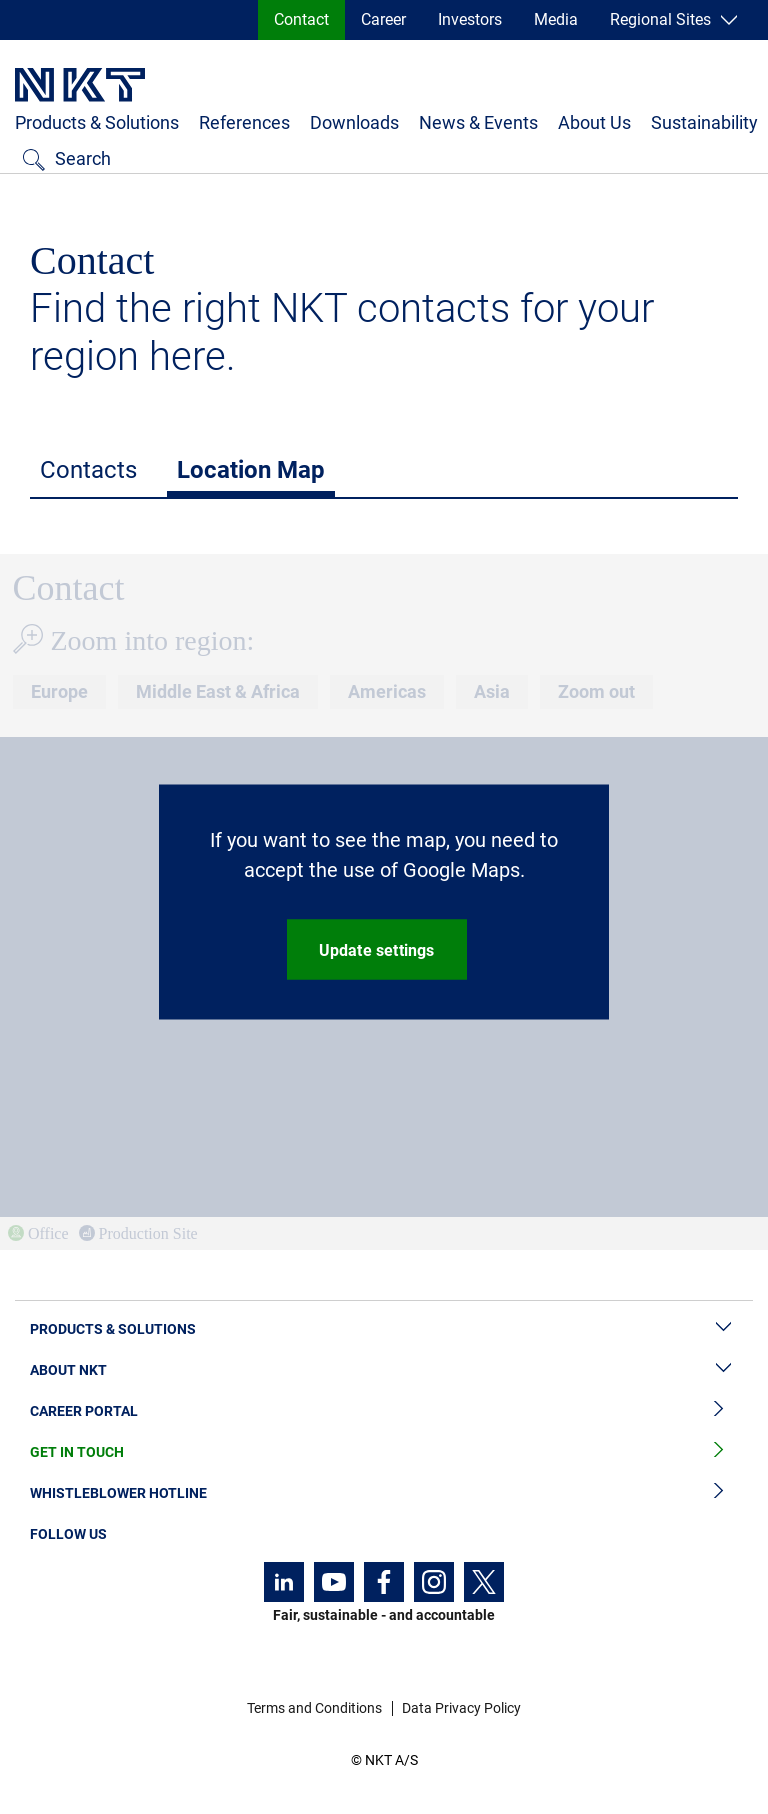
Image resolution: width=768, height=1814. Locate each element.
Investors (470, 19)
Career (383, 19)
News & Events (478, 122)
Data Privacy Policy (461, 1708)
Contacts (88, 470)
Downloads (354, 122)
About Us (594, 122)
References (244, 122)
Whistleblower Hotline (384, 1493)
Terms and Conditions (314, 1708)
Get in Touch (384, 1452)
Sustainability (704, 122)
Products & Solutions (97, 122)
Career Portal (384, 1411)
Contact (301, 19)
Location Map (251, 470)
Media (556, 19)
